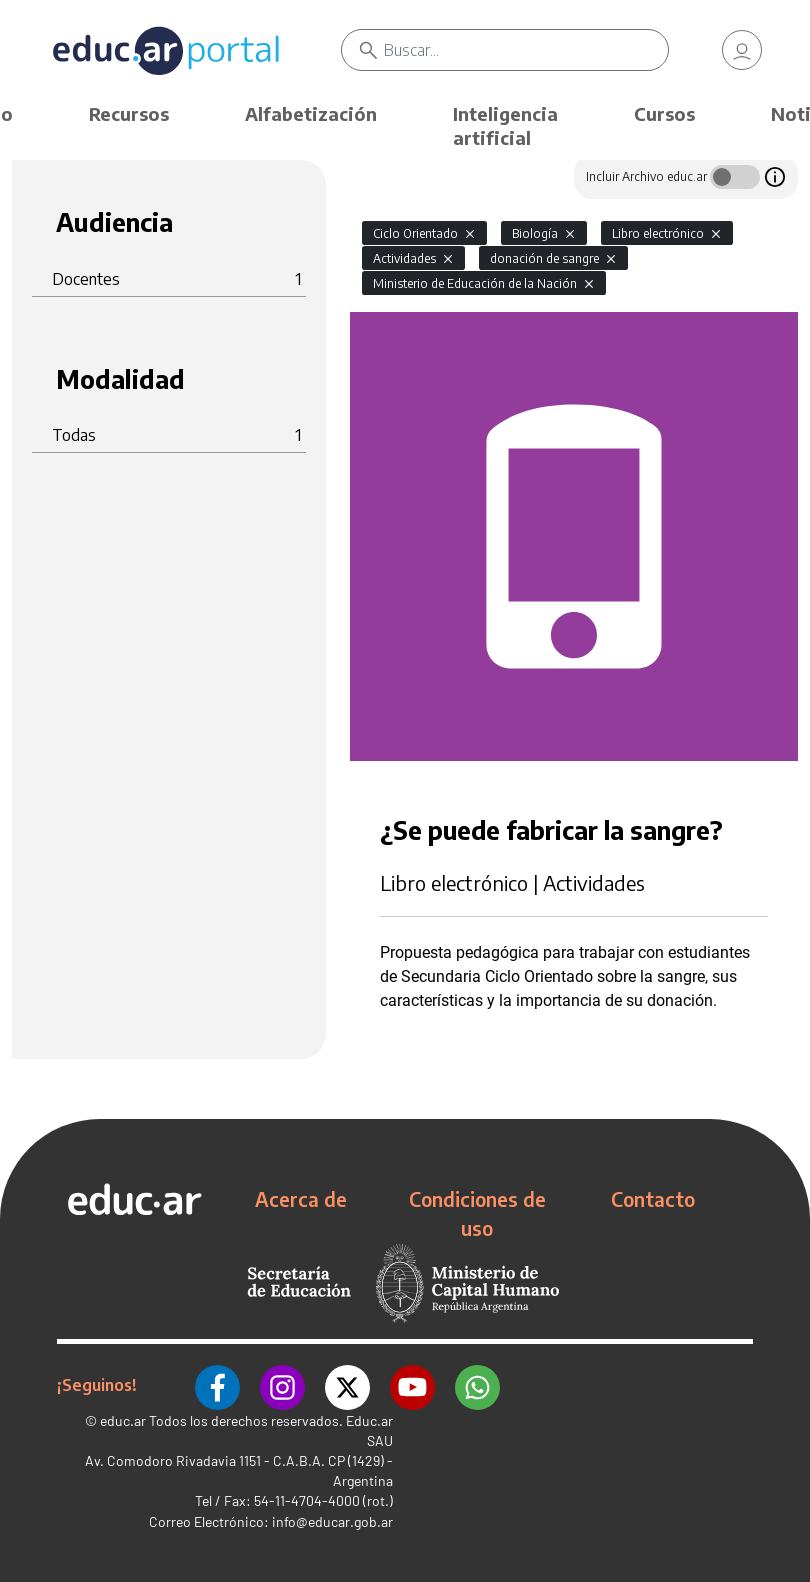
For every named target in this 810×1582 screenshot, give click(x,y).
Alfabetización (311, 113)
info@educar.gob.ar (332, 1521)
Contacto (653, 1199)
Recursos (129, 113)
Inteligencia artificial (505, 125)
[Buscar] (526, 50)
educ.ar (123, 1420)
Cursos (664, 113)
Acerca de (301, 1199)
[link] (742, 50)
